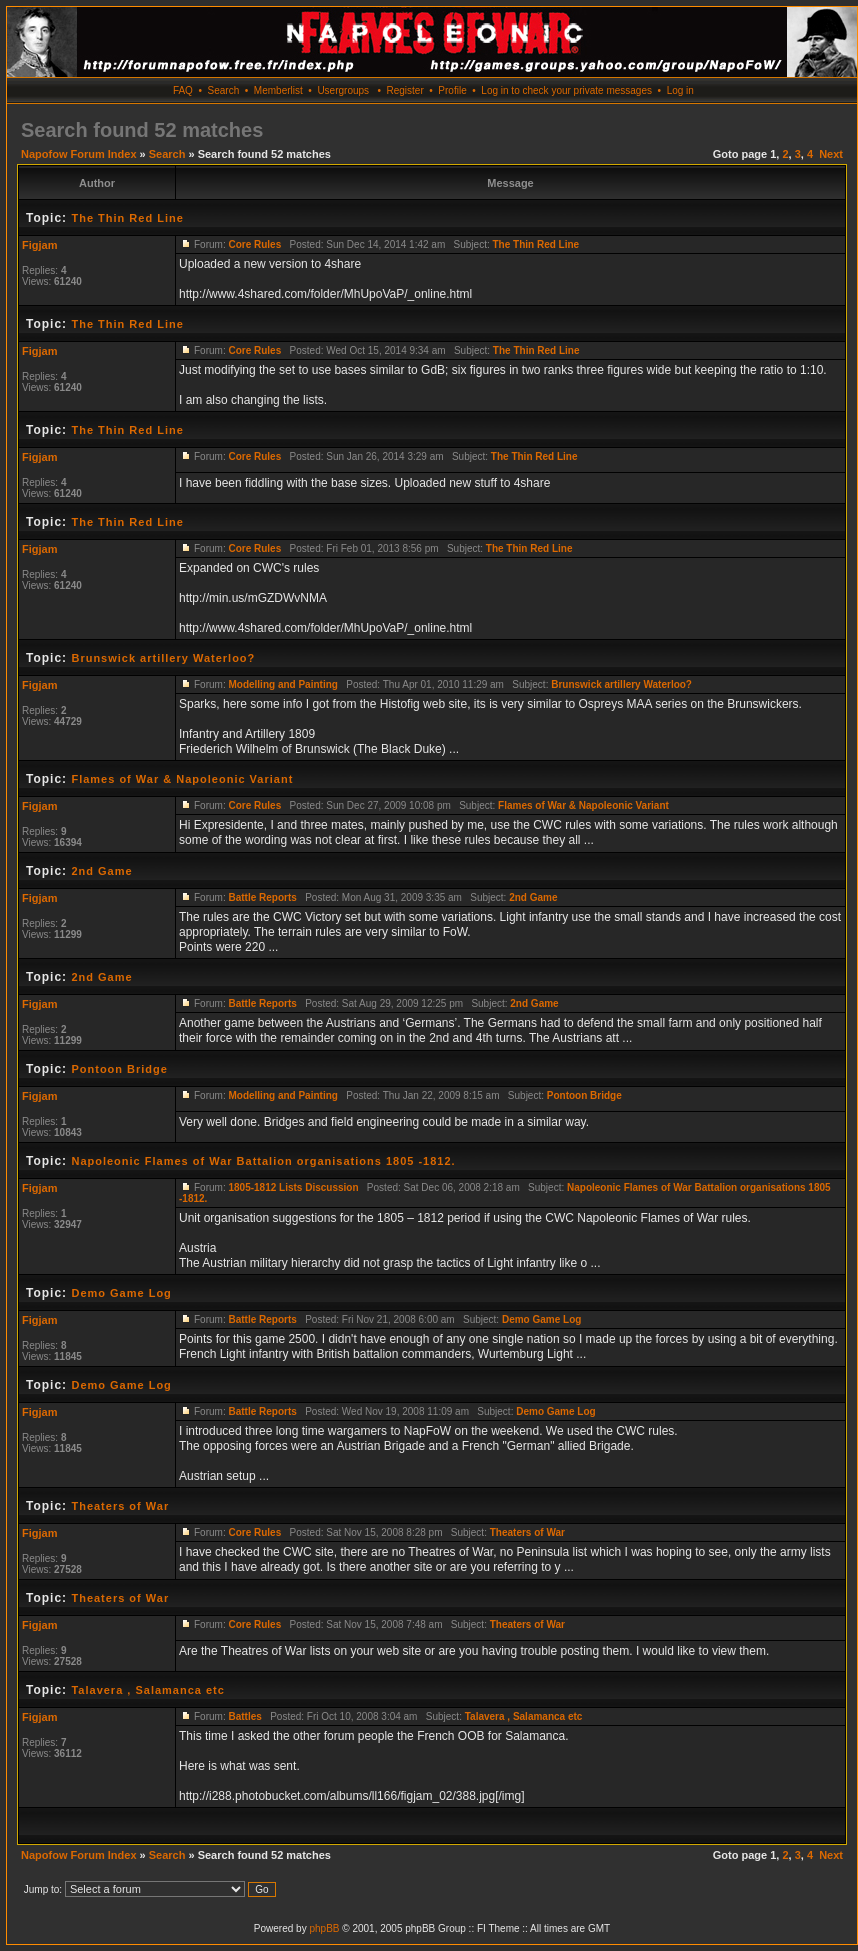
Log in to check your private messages (566, 90)
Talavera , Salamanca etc (147, 1690)
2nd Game (101, 871)
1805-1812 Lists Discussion (293, 1187)
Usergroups (343, 90)
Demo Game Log (121, 1293)
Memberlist (278, 90)
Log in (680, 90)
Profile (452, 90)
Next (831, 154)
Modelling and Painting (282, 684)
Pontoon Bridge (119, 1069)
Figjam (39, 245)
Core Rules (254, 244)
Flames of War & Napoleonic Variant (182, 779)
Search (224, 90)
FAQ (183, 90)
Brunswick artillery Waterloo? (163, 658)
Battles (244, 1716)
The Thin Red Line (127, 218)
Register (404, 90)
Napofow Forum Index (79, 154)
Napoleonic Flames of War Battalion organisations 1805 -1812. (263, 1161)
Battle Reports (262, 897)
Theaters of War (120, 1506)
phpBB (324, 1928)
